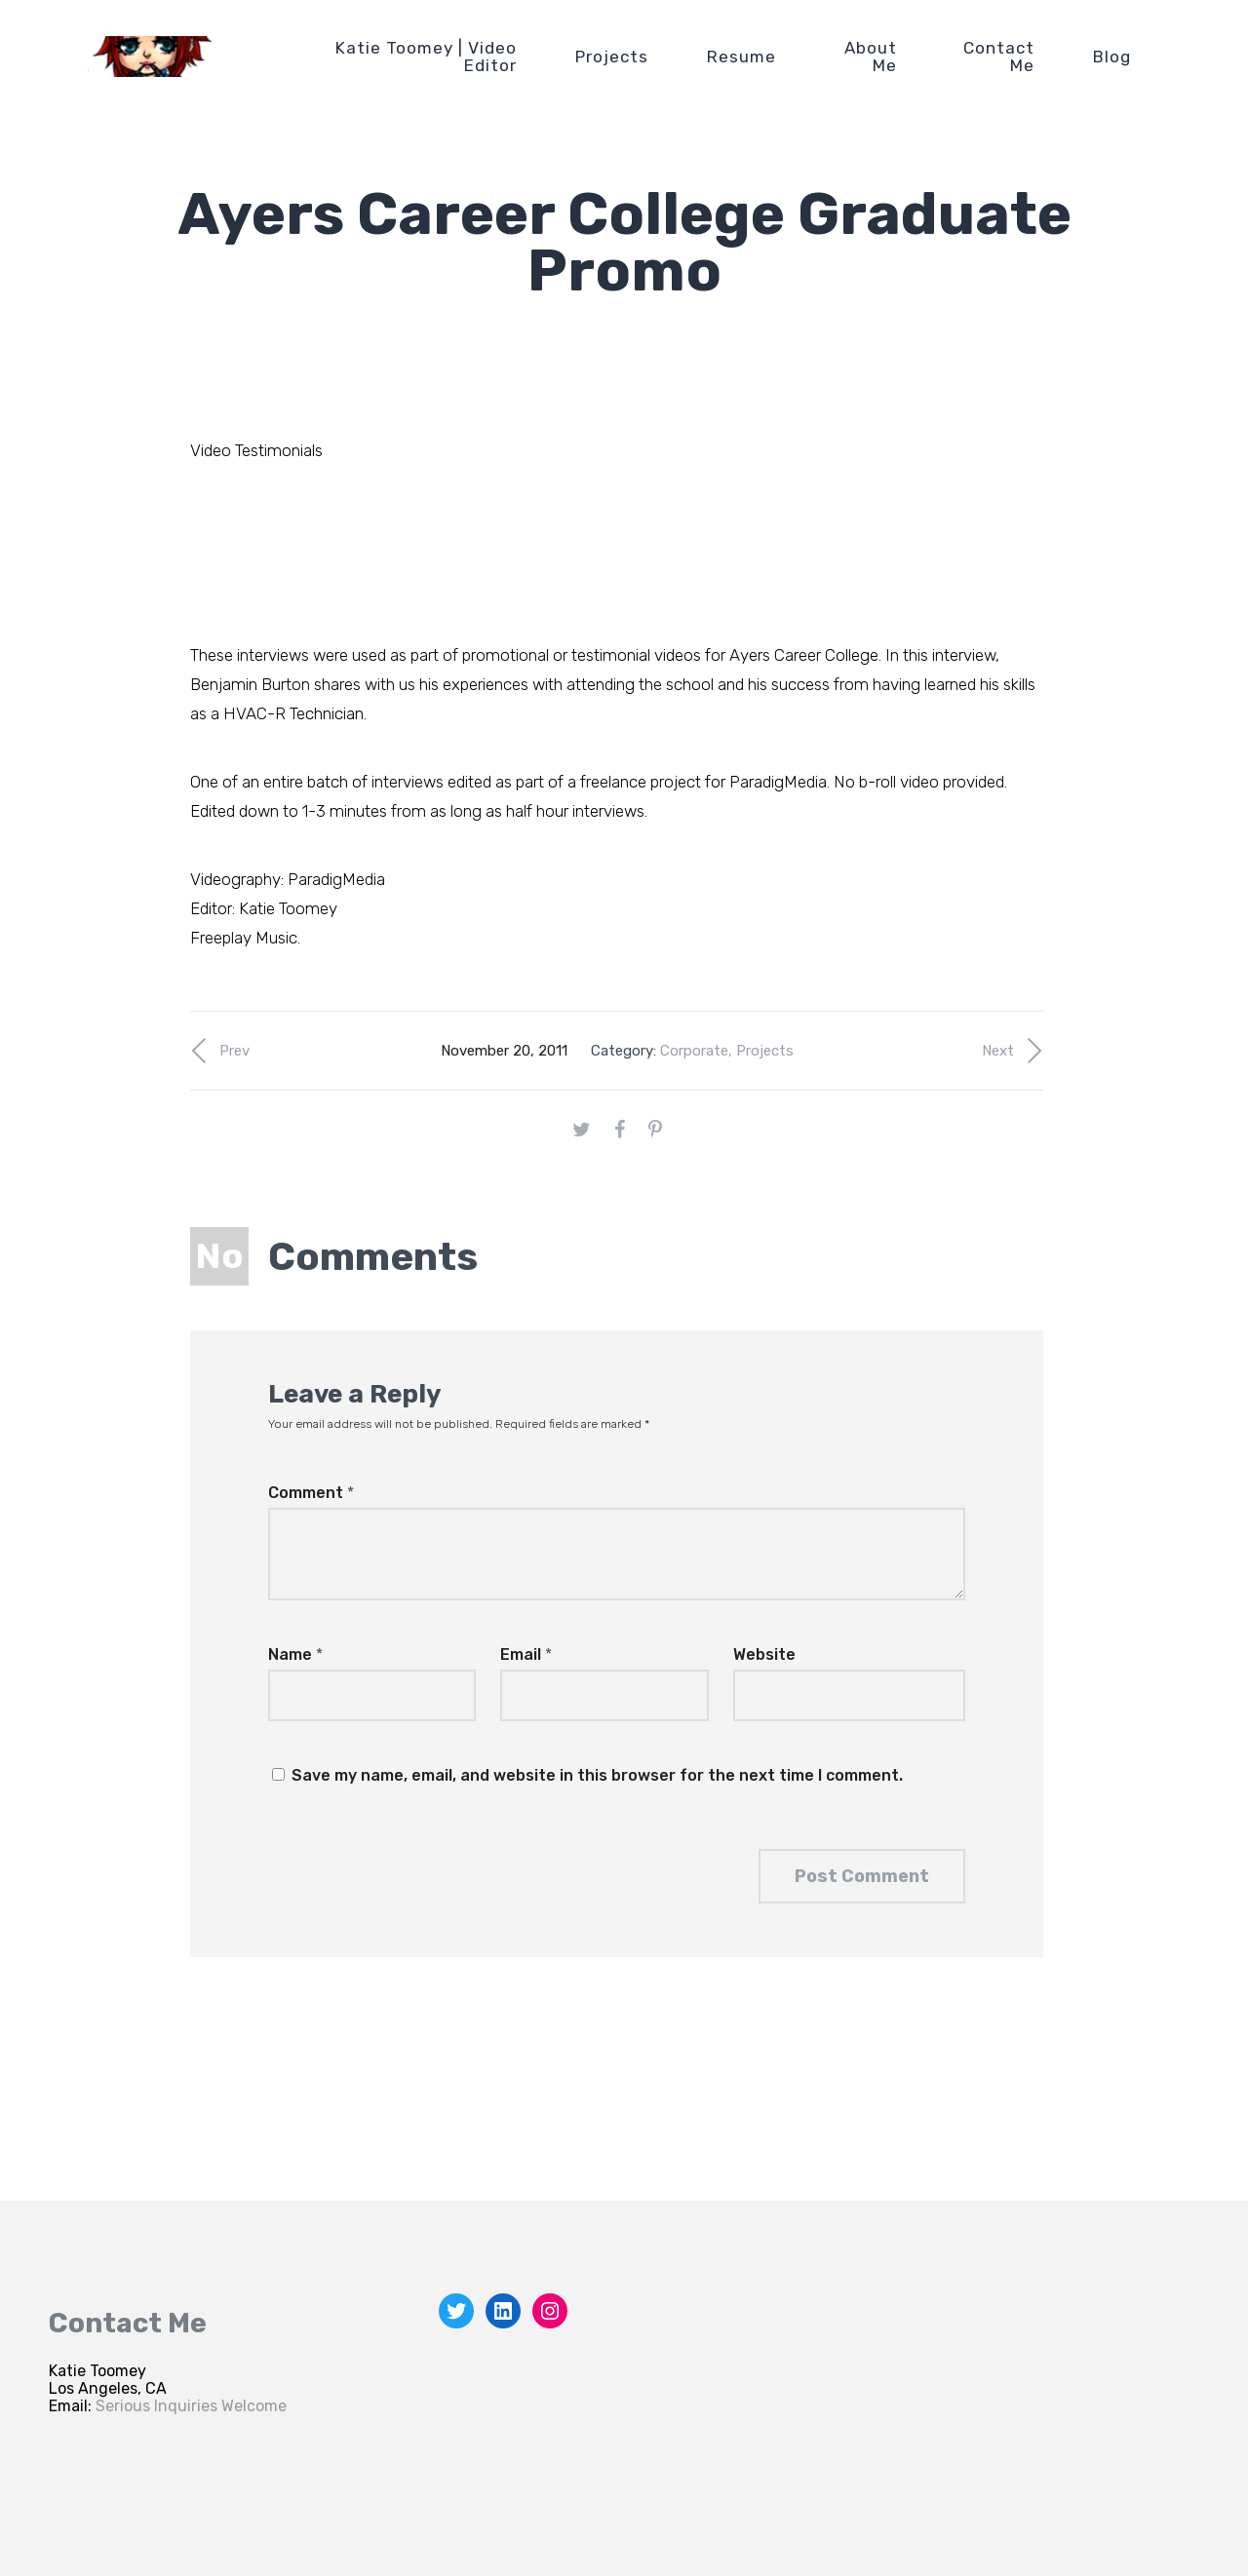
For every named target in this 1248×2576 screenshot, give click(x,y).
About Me (870, 56)
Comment (311, 1492)
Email (526, 1654)
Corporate (694, 1050)
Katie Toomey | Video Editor (426, 56)
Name (295, 1654)
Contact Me (998, 56)
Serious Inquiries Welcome (191, 2406)
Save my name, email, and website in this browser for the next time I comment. (597, 1775)
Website (764, 1654)
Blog (1112, 56)
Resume (741, 56)
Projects (611, 56)
